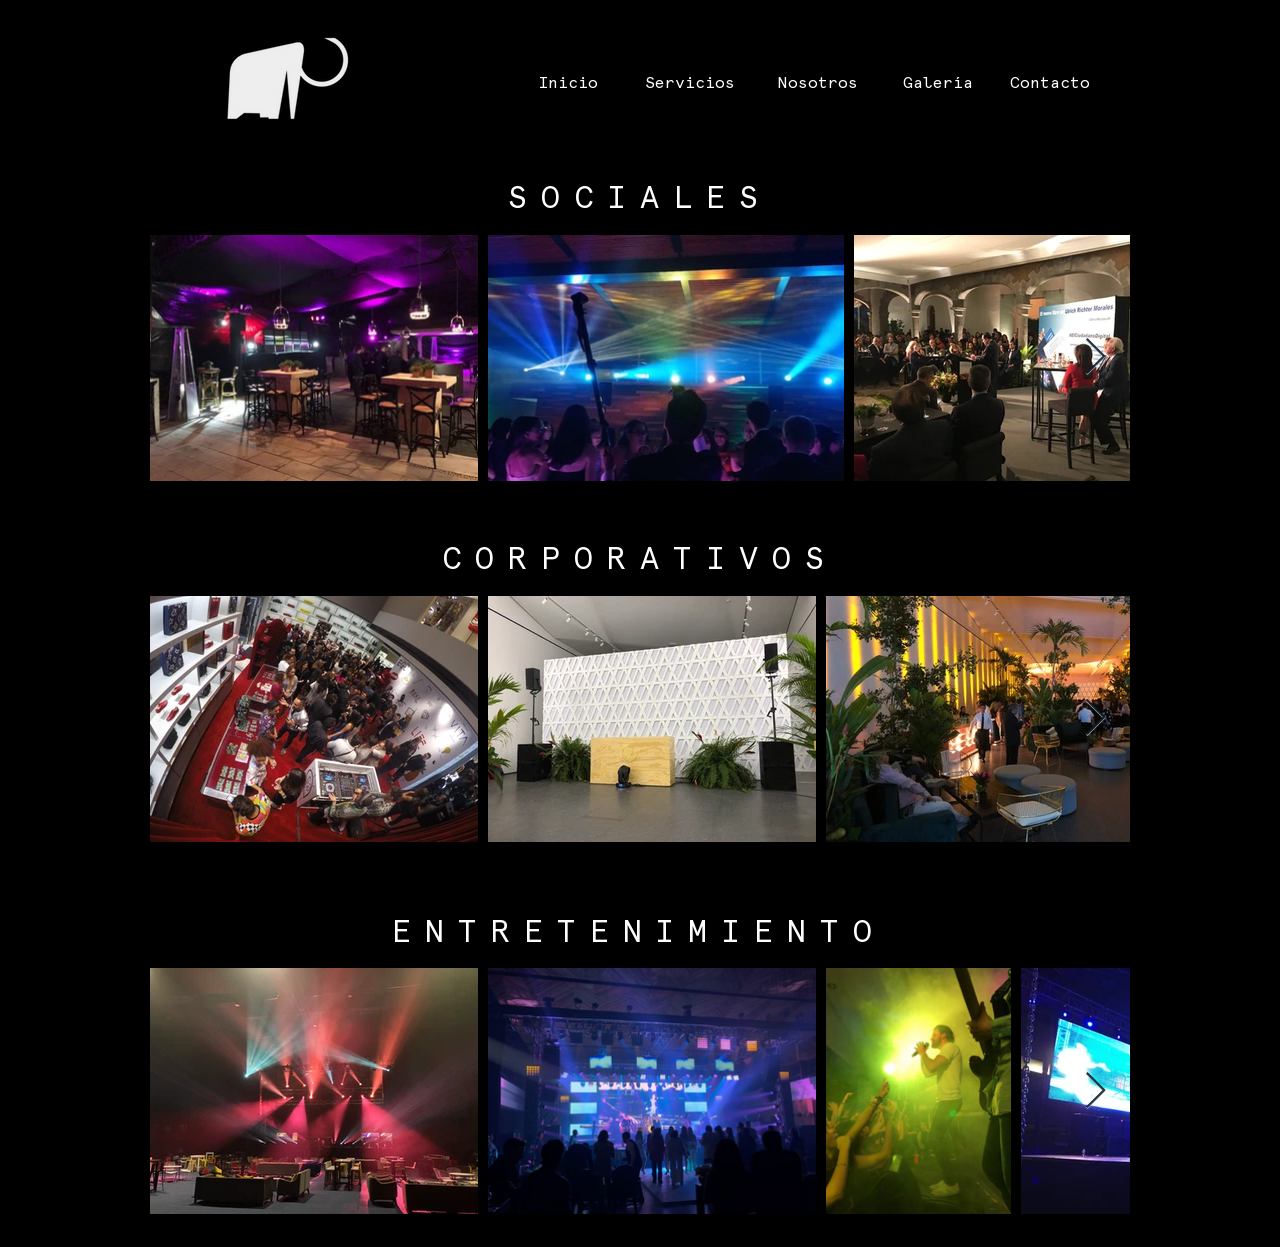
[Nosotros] (818, 83)
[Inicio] (568, 83)
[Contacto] (1050, 83)
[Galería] (938, 83)
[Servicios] (690, 83)
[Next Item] (1095, 357)
